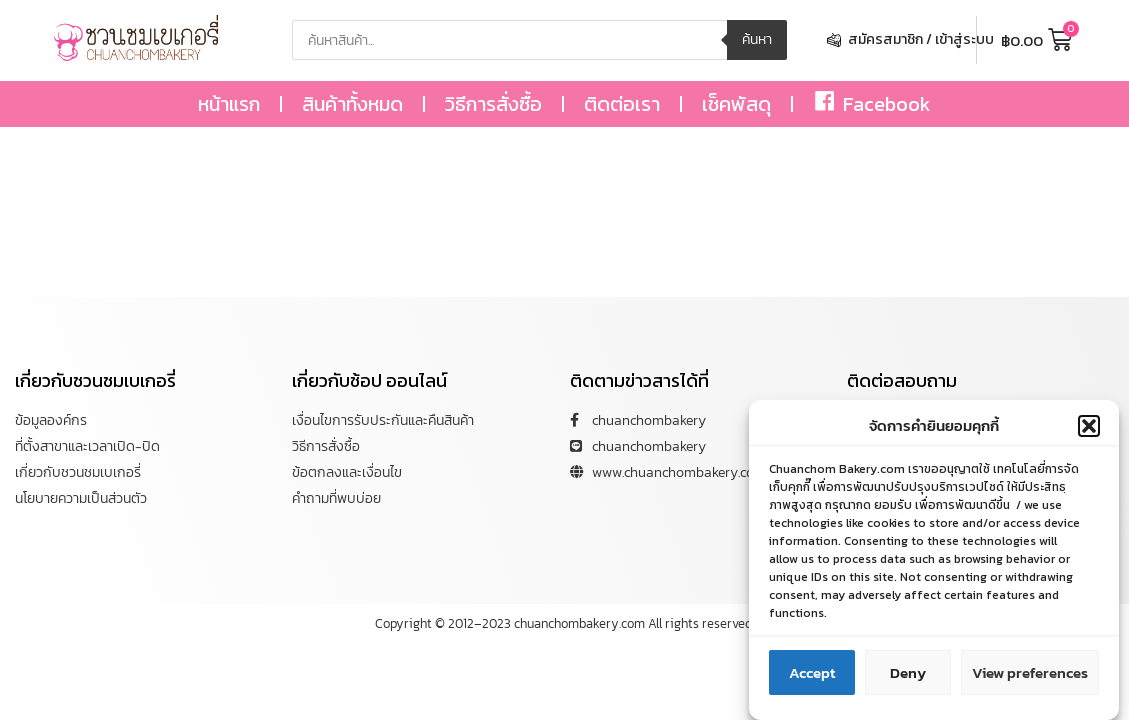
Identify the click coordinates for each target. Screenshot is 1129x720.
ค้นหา (757, 39)
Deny (908, 674)
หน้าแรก (229, 104)
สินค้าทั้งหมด (352, 104)
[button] (1089, 429)
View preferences (1030, 674)
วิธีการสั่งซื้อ (493, 104)
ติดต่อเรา (622, 104)
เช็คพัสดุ (736, 104)
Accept (812, 674)
